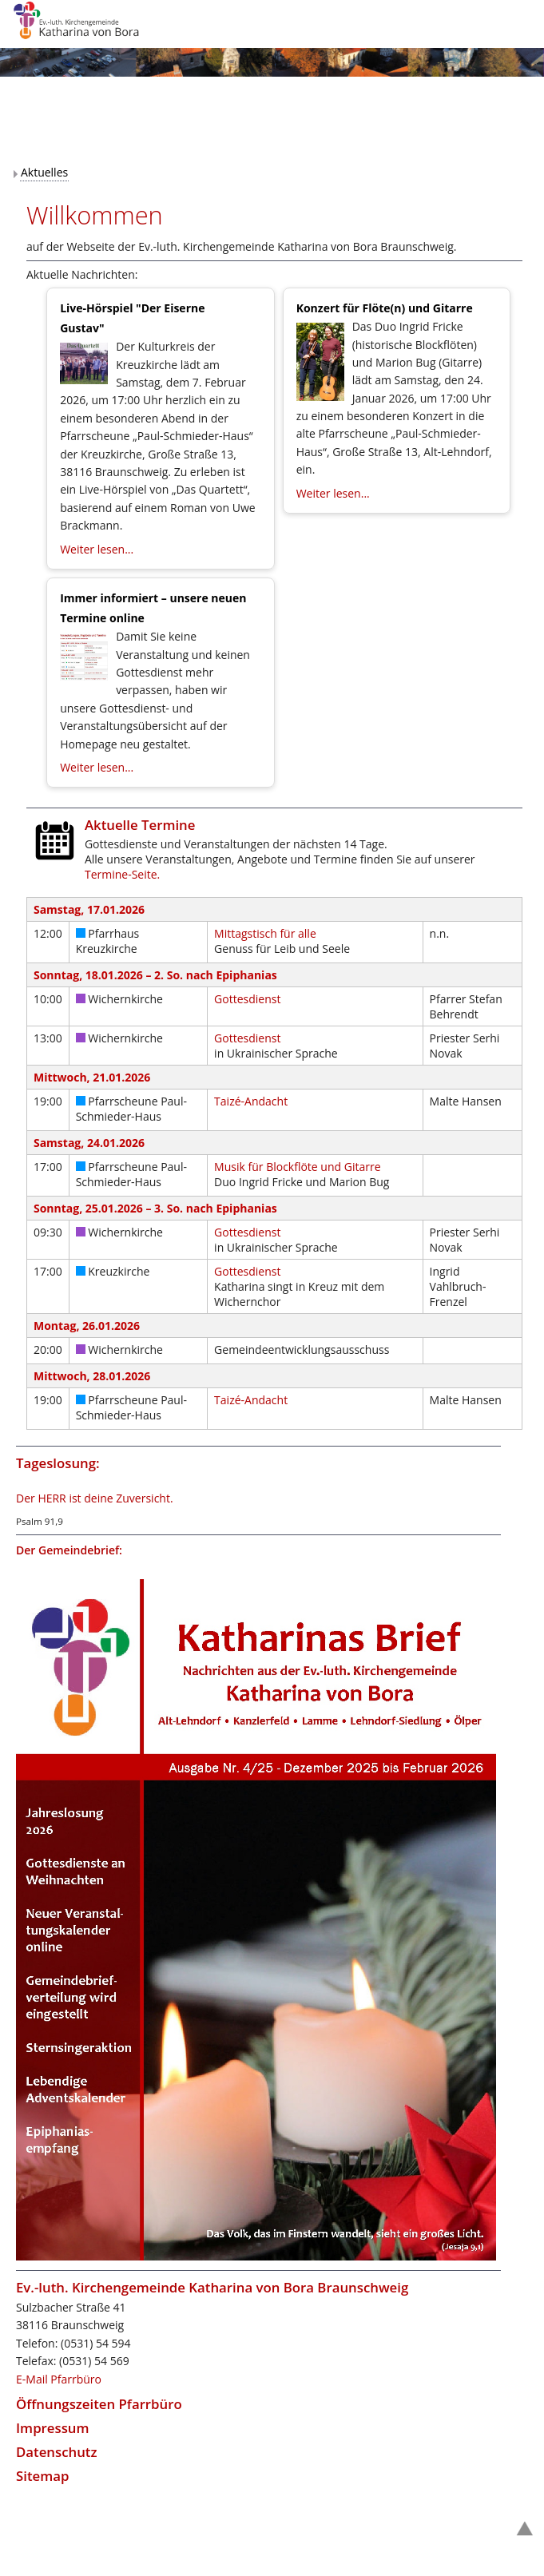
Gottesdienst (247, 998)
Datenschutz (56, 2452)
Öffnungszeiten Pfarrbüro (99, 2404)
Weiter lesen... (96, 549)
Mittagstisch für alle (265, 933)
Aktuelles (44, 172)
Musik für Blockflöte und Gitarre (297, 1166)
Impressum (52, 2428)
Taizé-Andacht (251, 1101)
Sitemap (42, 2476)
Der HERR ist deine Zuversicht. (94, 1498)
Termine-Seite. (122, 874)
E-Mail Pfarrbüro (58, 2379)
